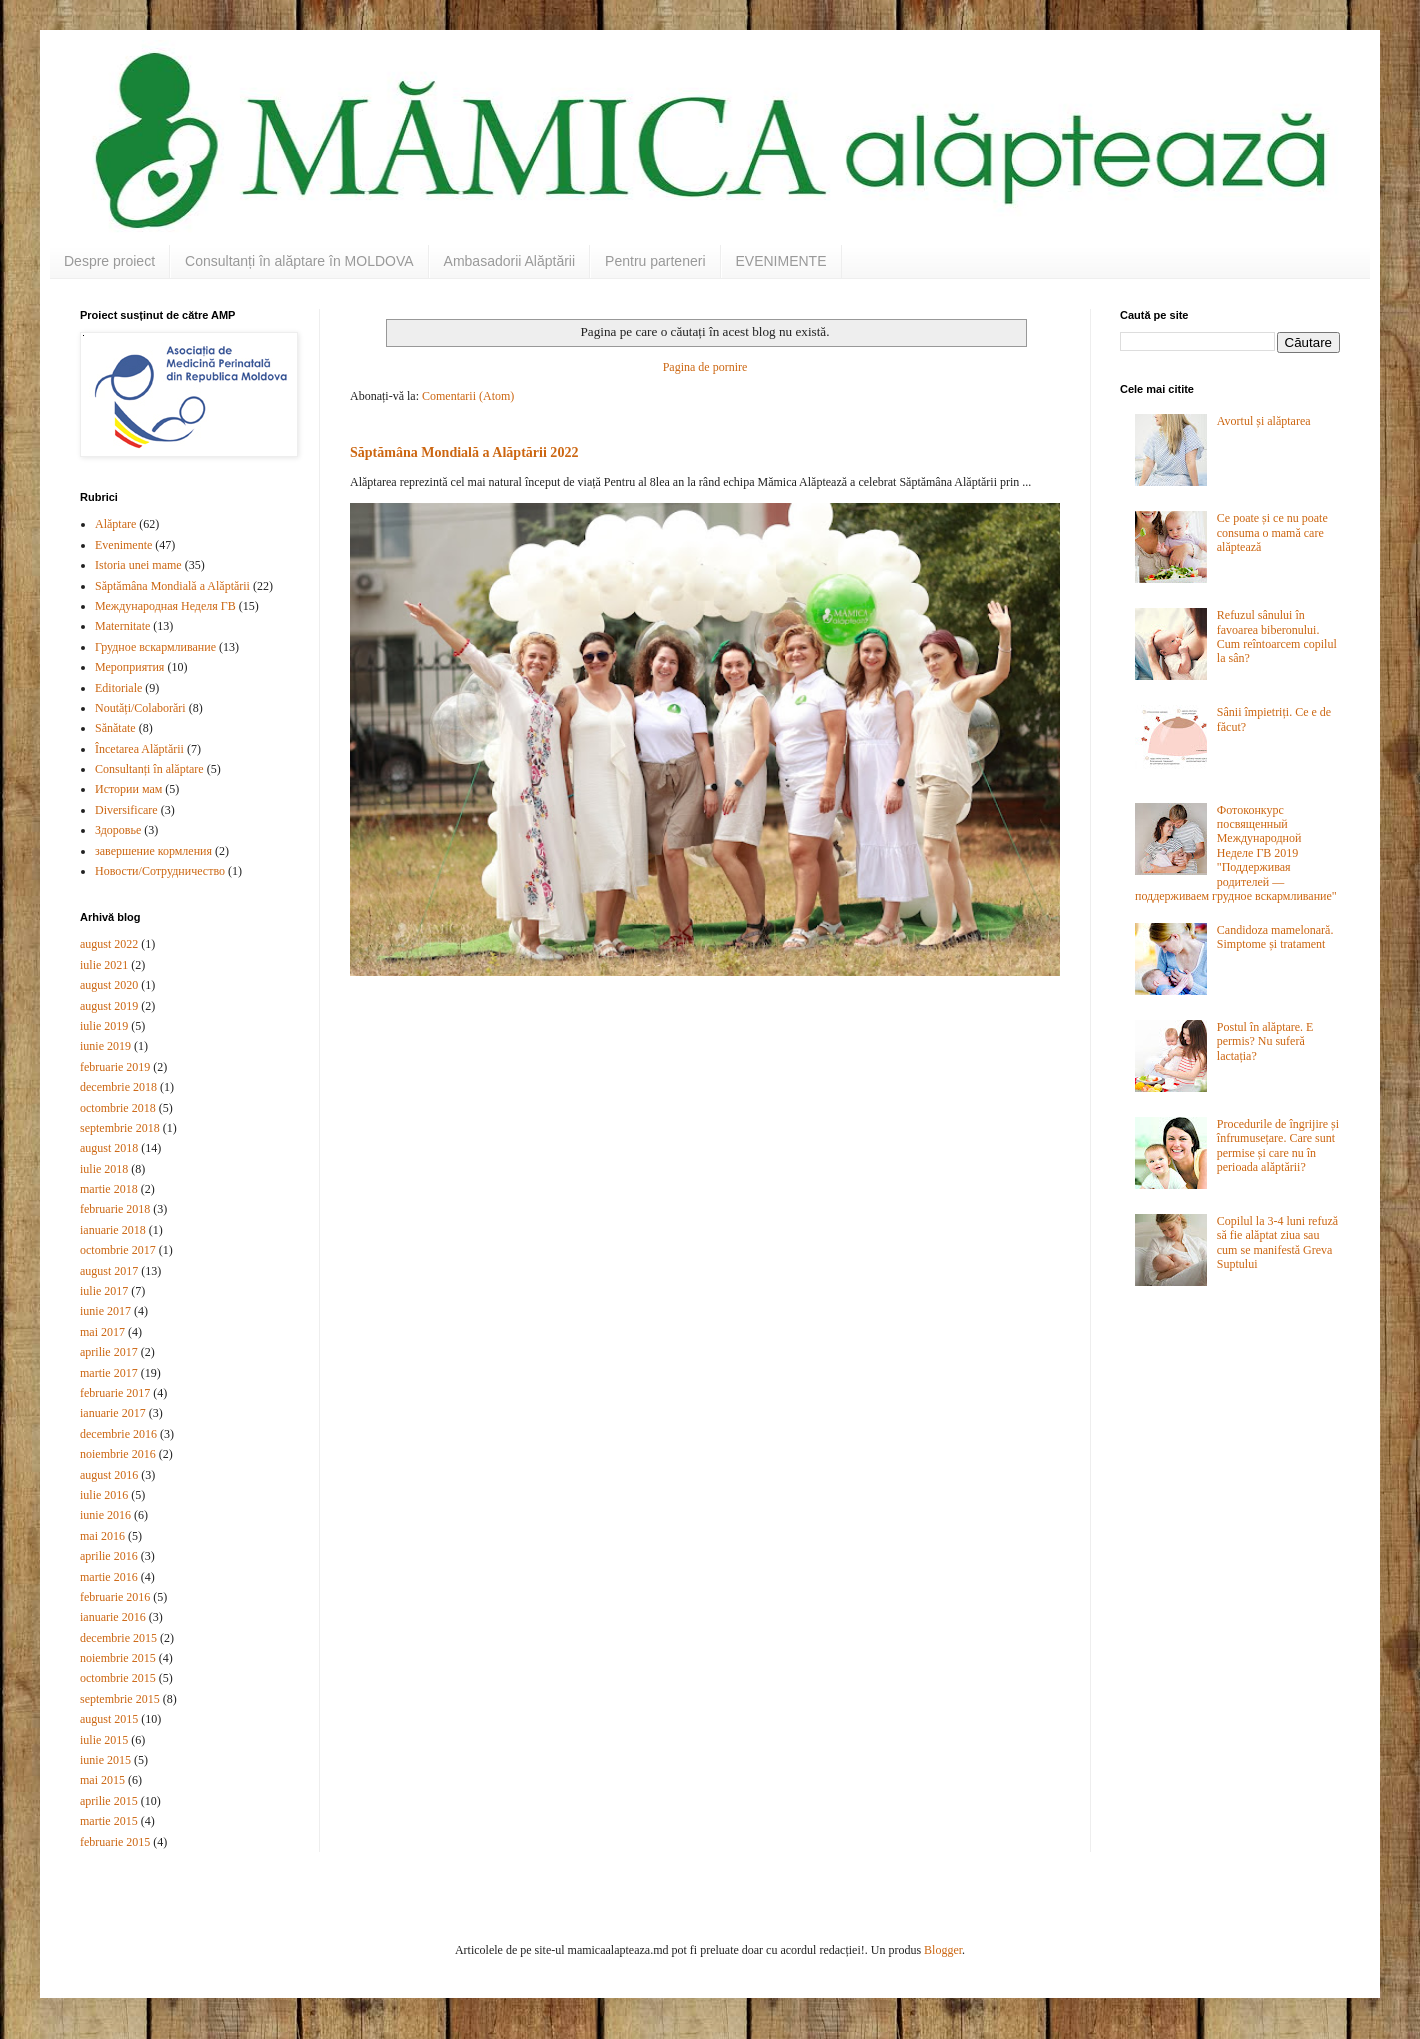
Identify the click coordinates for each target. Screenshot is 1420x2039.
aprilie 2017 (109, 1352)
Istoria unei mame (138, 565)
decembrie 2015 (118, 1638)
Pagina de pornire (705, 367)
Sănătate (115, 728)
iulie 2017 (104, 1291)
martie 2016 (109, 1577)
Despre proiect (109, 261)
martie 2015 (109, 1821)
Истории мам (128, 789)
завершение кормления (153, 851)
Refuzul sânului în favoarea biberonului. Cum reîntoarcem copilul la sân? (1277, 636)
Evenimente (123, 545)
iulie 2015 (104, 1740)
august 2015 (109, 1719)
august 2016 (109, 1475)
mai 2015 (102, 1780)
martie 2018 (109, 1189)
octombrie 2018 (118, 1108)
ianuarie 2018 (113, 1230)
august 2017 (109, 1271)
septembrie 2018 (120, 1128)
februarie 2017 (115, 1393)
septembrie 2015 (120, 1699)
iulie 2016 (104, 1495)
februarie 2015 (115, 1842)
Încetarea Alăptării (139, 749)
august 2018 (109, 1148)
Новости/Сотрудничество (160, 871)
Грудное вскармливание (155, 647)
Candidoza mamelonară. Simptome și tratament (1275, 937)
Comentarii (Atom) (468, 396)
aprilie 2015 (109, 1801)
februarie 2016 (115, 1597)
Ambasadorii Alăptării (510, 261)
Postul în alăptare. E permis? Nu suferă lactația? (1265, 1041)
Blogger (943, 1950)
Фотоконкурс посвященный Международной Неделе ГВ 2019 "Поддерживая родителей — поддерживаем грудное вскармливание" (1236, 853)
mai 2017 (102, 1332)
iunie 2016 (105, 1515)
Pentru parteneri (655, 261)
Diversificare (126, 810)
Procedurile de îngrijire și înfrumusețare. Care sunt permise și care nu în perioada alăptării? (1278, 1145)
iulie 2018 (104, 1169)
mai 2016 (102, 1536)
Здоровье (118, 830)
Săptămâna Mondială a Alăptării (172, 586)
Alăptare (115, 524)
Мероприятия (129, 667)
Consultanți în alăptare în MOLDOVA (299, 261)
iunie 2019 (105, 1046)
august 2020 (109, 985)
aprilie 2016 (109, 1556)
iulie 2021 (104, 965)
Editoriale (118, 688)
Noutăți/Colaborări (140, 708)
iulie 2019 (104, 1026)
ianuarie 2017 (113, 1413)
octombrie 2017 (118, 1250)
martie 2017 (109, 1373)
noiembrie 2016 (118, 1454)
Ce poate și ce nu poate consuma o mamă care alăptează (1272, 532)
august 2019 (109, 1006)
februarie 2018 (115, 1209)
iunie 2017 (105, 1311)
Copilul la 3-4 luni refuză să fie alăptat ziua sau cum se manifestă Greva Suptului (1277, 1242)
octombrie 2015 (118, 1678)
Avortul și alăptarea (1264, 421)
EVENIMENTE (781, 261)
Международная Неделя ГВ (165, 606)
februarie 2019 (115, 1067)
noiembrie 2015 (118, 1658)
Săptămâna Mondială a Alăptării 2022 (464, 452)
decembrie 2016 (118, 1434)
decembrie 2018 (118, 1087)
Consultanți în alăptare (149, 769)
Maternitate (122, 626)
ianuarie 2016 (113, 1617)
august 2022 (109, 944)
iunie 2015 (105, 1760)
